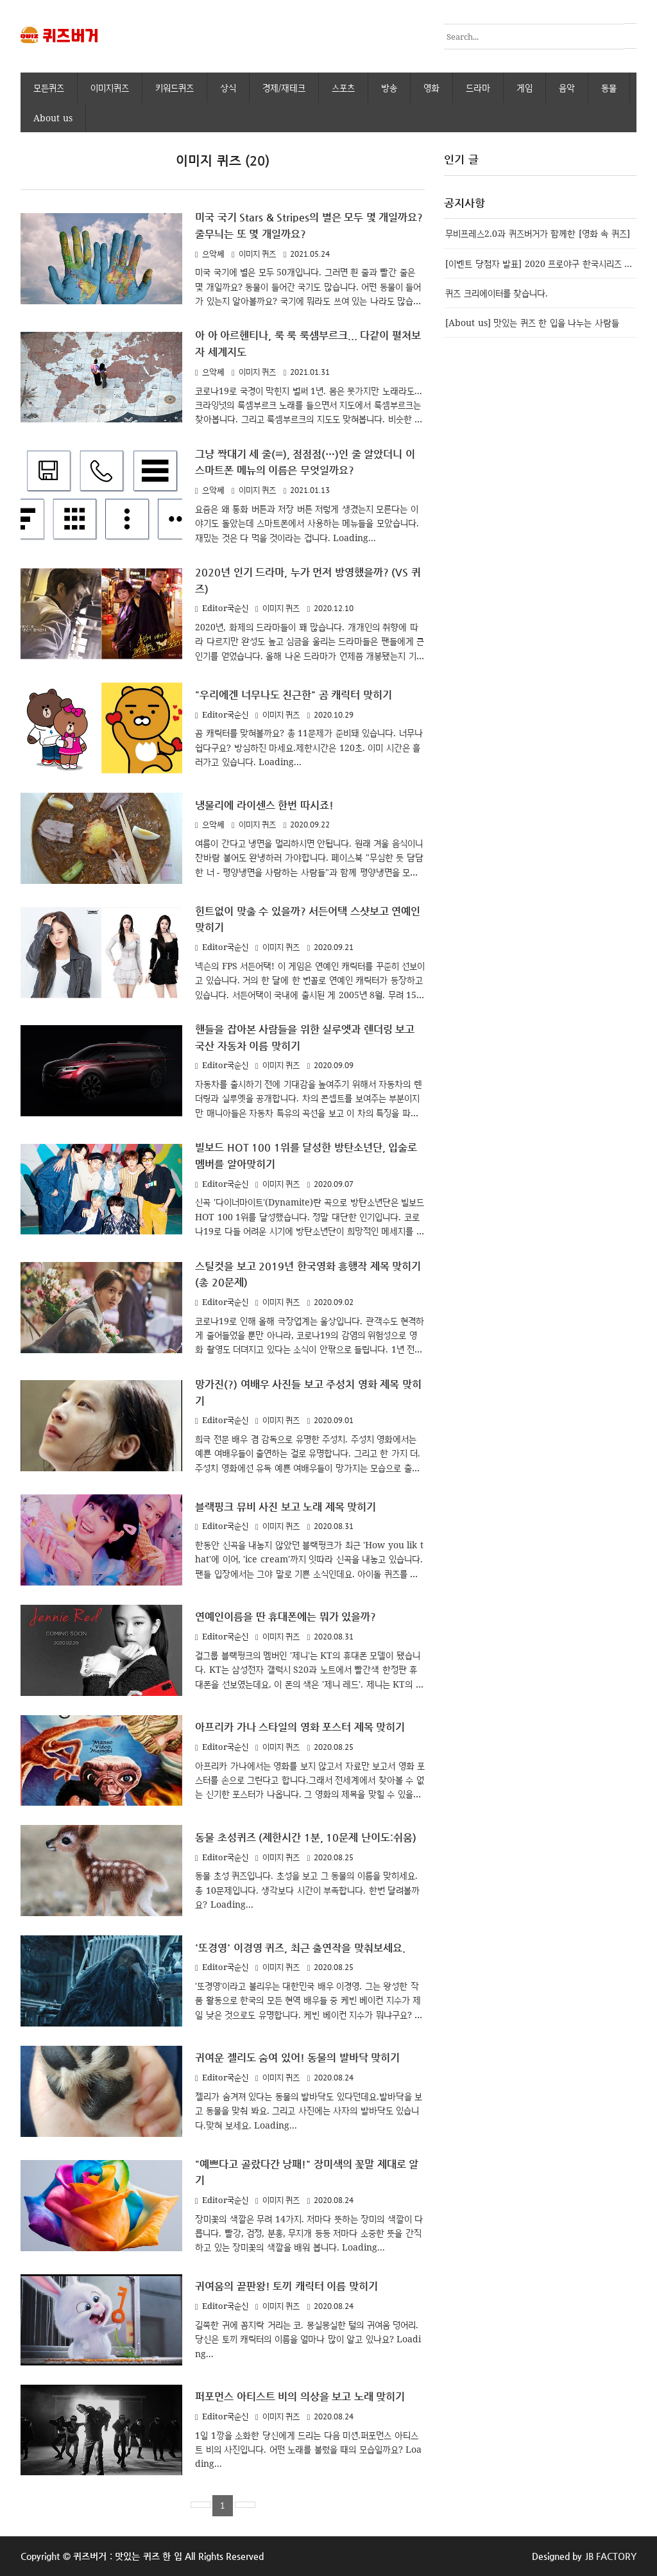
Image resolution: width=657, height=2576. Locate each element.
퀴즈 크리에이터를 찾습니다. (496, 292)
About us (53, 117)
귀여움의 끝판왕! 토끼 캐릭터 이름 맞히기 (293, 2287)
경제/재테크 (283, 88)
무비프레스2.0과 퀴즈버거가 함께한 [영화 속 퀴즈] (537, 233)
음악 (567, 88)
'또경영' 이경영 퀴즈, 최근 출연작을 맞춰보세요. (308, 1948)
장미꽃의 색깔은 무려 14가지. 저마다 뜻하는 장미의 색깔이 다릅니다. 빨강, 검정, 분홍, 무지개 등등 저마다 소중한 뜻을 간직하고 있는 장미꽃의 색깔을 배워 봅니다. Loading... (309, 2233)
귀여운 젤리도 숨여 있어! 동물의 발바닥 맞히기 (305, 2059)
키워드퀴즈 (174, 88)
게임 (524, 88)
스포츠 (343, 88)
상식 (228, 88)
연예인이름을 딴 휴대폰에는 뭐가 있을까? (292, 1611)
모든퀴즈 (48, 88)
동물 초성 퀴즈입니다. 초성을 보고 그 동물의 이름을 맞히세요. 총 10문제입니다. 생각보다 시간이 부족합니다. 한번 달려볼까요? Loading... (307, 1894)
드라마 (478, 88)
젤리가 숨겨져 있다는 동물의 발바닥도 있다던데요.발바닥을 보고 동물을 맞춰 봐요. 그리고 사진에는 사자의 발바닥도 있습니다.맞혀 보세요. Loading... (308, 2111)
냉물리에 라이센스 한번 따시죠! (269, 802)
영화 (431, 88)
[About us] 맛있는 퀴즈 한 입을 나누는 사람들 (532, 322)
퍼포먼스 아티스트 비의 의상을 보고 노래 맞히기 (308, 2397)
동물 (609, 88)
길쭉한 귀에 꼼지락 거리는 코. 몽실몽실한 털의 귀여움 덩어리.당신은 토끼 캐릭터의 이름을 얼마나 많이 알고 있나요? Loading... (308, 2339)
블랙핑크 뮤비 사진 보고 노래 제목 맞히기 (293, 1500)
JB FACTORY (611, 2556)
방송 (389, 88)
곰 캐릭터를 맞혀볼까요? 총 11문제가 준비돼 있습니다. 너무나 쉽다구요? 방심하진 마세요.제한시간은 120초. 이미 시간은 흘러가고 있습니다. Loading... (309, 744)
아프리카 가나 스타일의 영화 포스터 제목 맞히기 (308, 1721)
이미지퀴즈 (109, 88)
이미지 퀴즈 (258, 252)
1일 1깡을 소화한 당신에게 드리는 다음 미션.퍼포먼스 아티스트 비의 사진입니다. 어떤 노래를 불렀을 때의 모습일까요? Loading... (308, 2449)
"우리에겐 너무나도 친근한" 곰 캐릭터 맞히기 (301, 692)
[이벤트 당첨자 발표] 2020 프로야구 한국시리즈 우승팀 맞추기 (540, 263)
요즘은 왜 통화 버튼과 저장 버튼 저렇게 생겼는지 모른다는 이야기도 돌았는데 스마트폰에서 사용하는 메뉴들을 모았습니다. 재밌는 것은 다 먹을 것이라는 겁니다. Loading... (307, 520)
